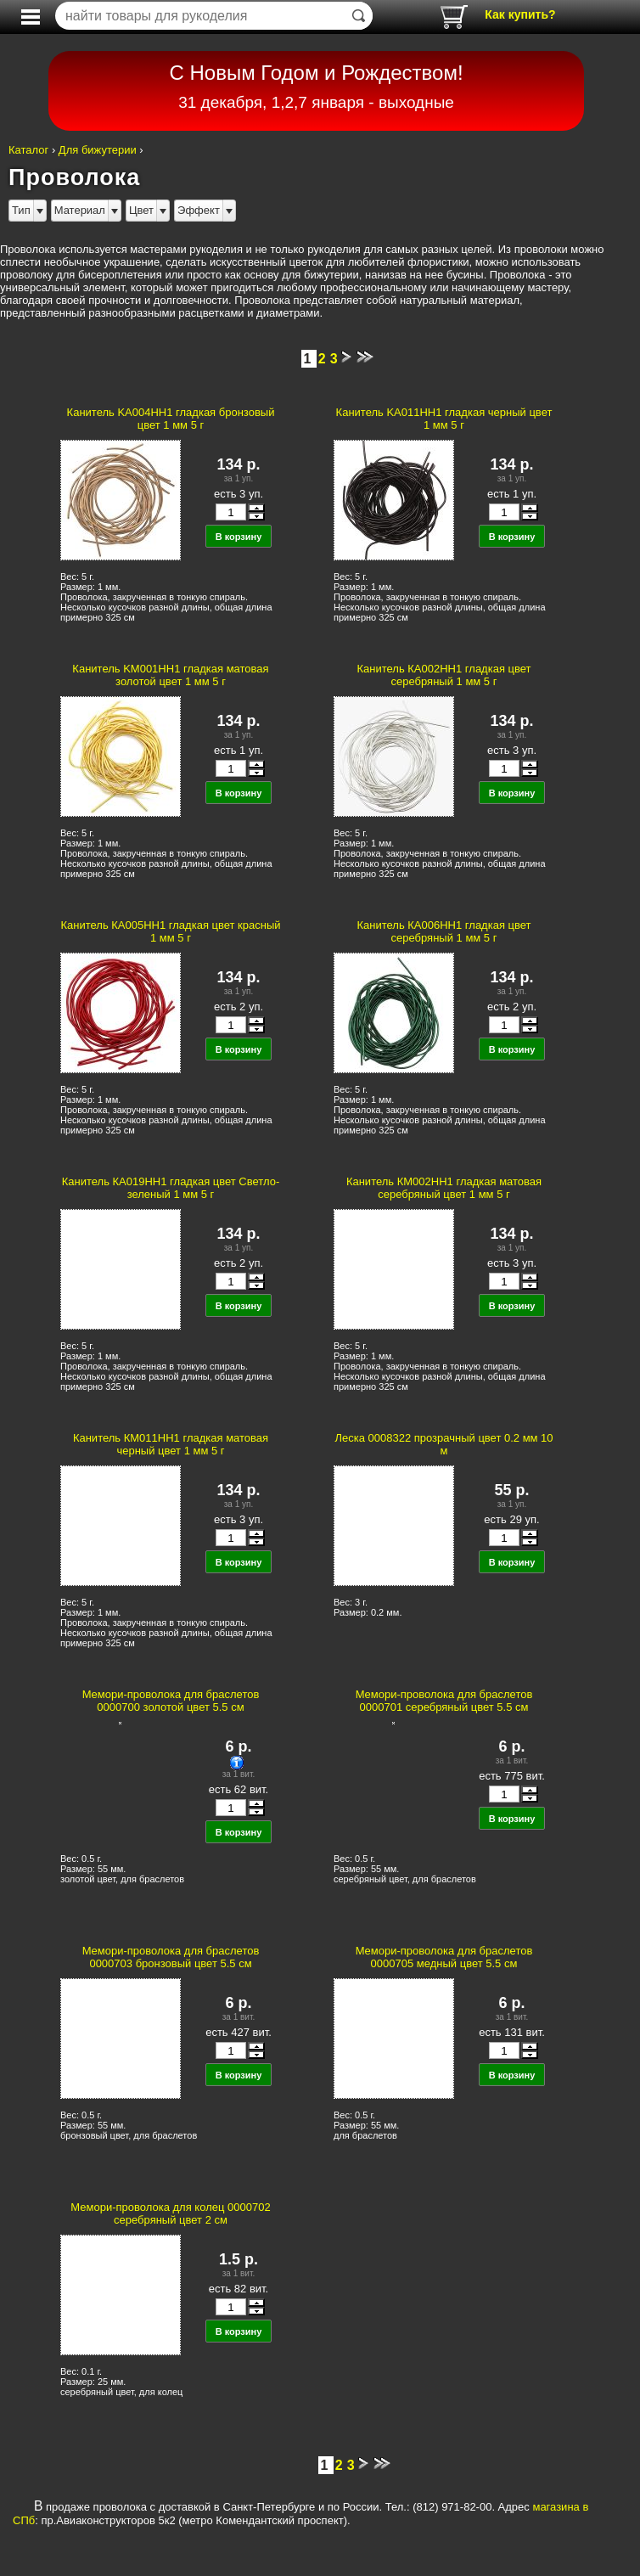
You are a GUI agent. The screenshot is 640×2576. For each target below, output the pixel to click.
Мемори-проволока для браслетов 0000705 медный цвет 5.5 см (444, 1957)
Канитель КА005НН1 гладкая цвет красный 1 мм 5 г (170, 931)
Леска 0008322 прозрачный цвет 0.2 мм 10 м (443, 1444)
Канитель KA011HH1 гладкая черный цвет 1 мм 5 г (444, 418)
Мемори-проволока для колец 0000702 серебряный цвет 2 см (170, 2213)
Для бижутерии (98, 149)
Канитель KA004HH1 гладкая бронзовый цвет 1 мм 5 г (171, 418)
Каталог (28, 149)
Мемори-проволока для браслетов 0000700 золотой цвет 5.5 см (171, 1700)
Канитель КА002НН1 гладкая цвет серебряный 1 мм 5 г (443, 675)
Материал (79, 210)
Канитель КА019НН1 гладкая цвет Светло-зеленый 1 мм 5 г (171, 1188)
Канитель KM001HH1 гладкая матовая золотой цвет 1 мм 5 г (170, 675)
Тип (21, 210)
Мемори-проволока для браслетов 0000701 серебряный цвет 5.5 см (444, 1700)
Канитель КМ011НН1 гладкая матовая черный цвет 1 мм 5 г (170, 1444)
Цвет (141, 210)
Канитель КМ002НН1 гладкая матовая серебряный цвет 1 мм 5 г (444, 1188)
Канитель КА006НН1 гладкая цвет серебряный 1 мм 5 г (443, 931)
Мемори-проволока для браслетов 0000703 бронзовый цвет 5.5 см (171, 1957)
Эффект (198, 210)
